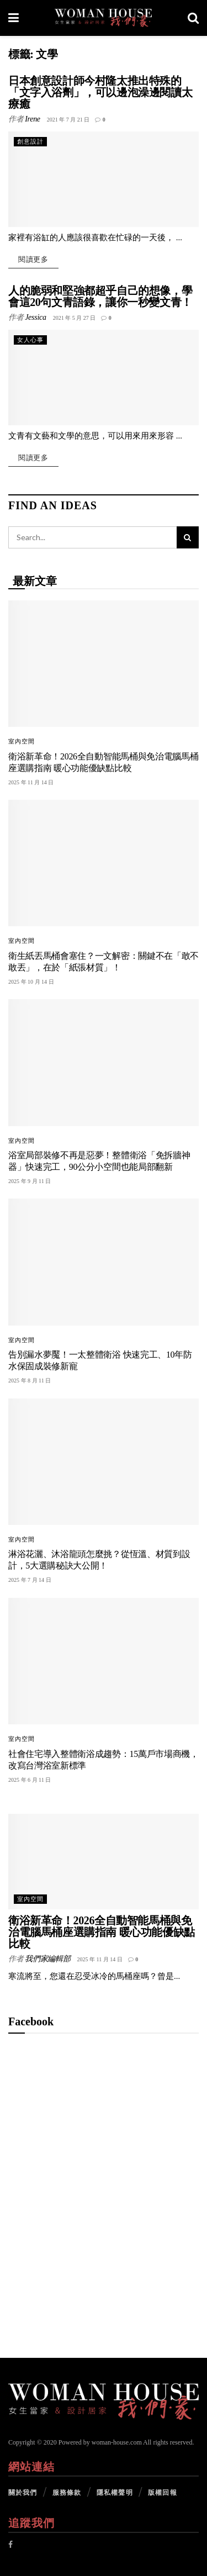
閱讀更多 (33, 259)
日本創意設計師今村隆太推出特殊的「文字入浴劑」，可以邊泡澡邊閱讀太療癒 (100, 92)
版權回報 (162, 2492)
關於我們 (22, 2492)
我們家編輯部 (47, 1959)
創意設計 (30, 141)
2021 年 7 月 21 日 (68, 120)
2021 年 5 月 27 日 (74, 318)
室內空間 (21, 741)
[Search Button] (188, 537)
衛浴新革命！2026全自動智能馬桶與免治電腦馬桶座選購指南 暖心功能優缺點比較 (101, 1932)
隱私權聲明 (115, 2492)
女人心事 (30, 339)
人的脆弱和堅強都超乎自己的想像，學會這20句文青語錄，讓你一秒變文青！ (100, 296)
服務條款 (66, 2492)
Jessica (35, 317)
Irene (32, 119)
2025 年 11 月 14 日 (100, 1959)
